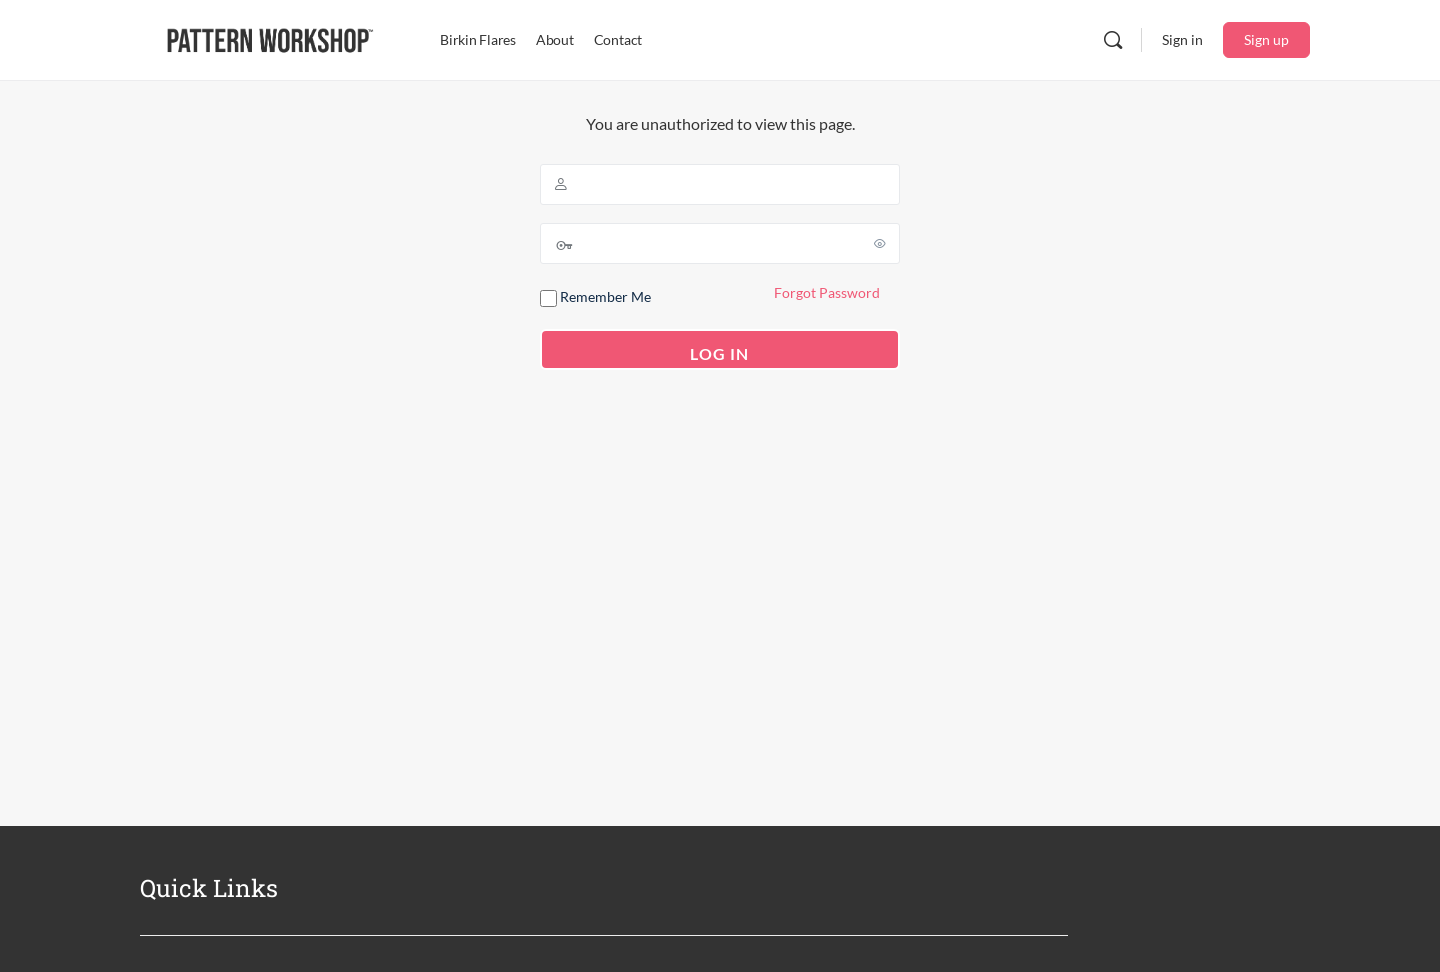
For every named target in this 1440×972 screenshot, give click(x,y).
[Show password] (881, 243)
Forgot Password (827, 292)
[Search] (1113, 40)
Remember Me (595, 297)
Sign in (1182, 39)
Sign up (1266, 39)
